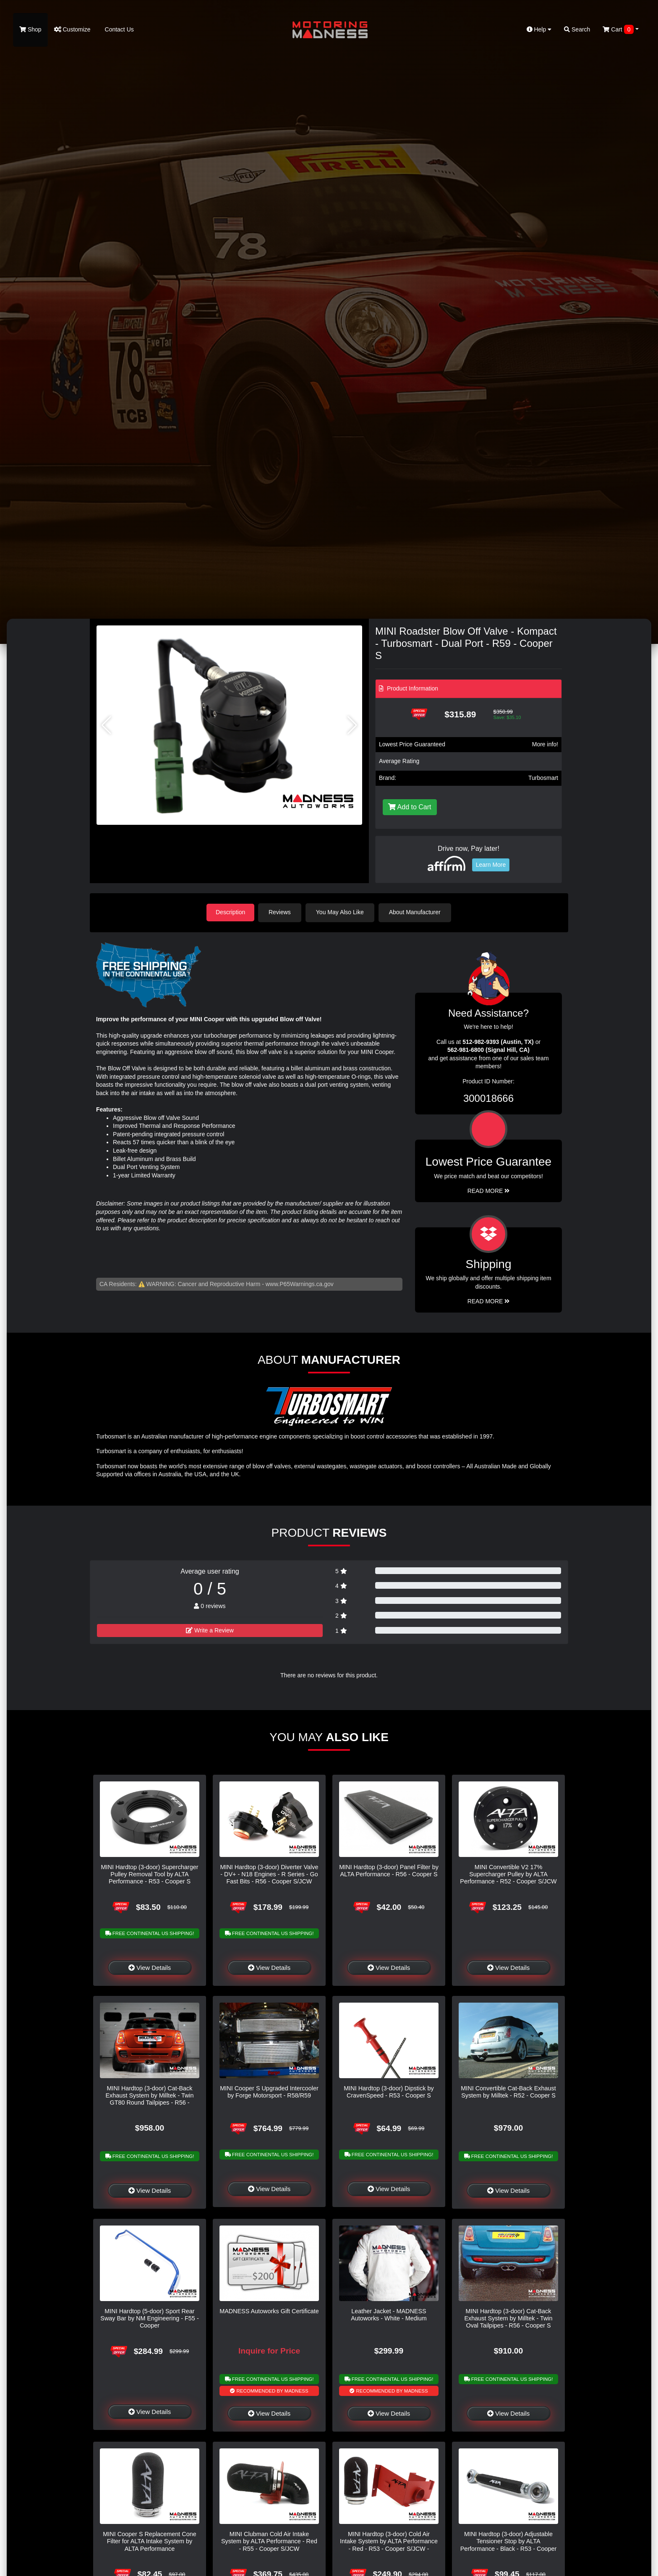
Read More (488, 1190)
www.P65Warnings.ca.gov (300, 1283)
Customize (72, 29)
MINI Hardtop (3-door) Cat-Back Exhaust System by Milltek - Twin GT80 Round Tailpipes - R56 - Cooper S (149, 2098)
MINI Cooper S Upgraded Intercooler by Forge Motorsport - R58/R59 (269, 2091)
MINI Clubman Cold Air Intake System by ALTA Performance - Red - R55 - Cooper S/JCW (269, 2541)
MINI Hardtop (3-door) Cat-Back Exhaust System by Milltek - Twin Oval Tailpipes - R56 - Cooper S (508, 2317)
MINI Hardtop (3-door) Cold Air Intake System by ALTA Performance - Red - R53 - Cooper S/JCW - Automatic (389, 2544)
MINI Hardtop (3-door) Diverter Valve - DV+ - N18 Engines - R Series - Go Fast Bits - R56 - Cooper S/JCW (269, 1873)
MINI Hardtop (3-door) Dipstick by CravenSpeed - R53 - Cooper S (388, 2091)
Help (539, 29)
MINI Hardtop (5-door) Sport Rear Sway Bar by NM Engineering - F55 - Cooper (149, 2317)
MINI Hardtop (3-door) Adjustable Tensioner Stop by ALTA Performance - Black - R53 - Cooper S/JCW (508, 2544)
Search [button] (577, 29)
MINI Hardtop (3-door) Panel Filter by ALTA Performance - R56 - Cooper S (389, 1870)
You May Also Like (342, 912)
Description (230, 912)
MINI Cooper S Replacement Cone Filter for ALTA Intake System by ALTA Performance (149, 2541)
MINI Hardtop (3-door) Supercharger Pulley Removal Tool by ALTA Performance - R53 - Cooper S (149, 1873)
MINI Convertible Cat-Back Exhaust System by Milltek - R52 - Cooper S (508, 2091)
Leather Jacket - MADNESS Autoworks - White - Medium (389, 2314)
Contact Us (118, 29)
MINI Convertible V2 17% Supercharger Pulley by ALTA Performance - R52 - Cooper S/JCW (508, 1873)
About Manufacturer (416, 912)
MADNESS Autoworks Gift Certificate (269, 2310)
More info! (545, 744)
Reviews (281, 912)
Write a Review (210, 1630)
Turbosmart (543, 777)
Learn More (491, 864)
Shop (30, 29)
